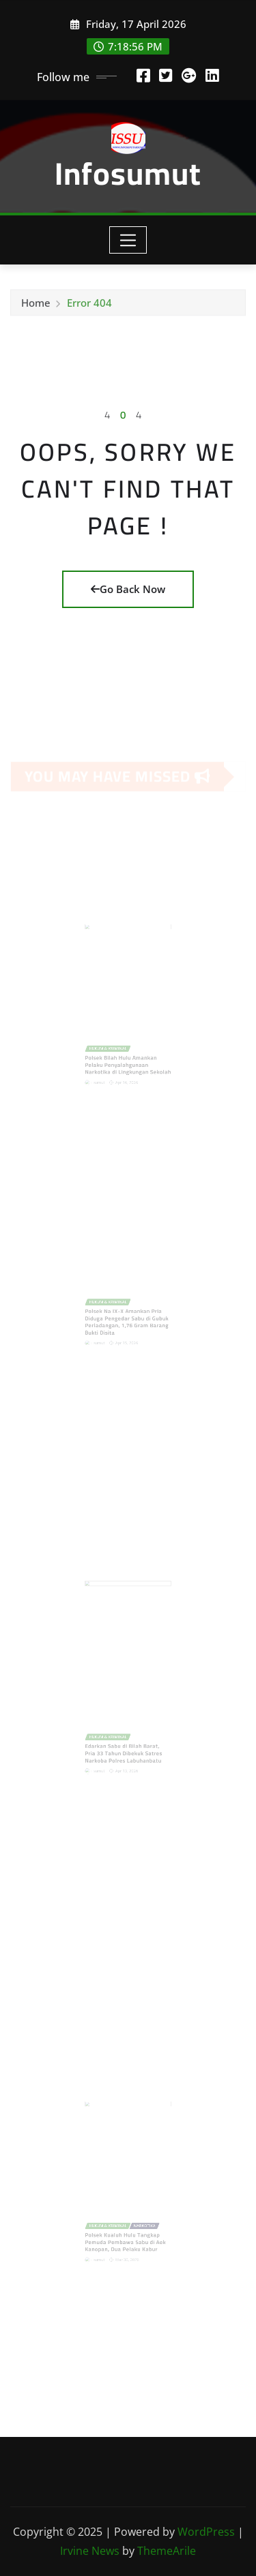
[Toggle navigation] (128, 240)
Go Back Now (128, 589)
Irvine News (89, 2550)
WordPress (206, 2531)
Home (36, 306)
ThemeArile (166, 2550)
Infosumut (128, 173)
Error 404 (89, 306)
